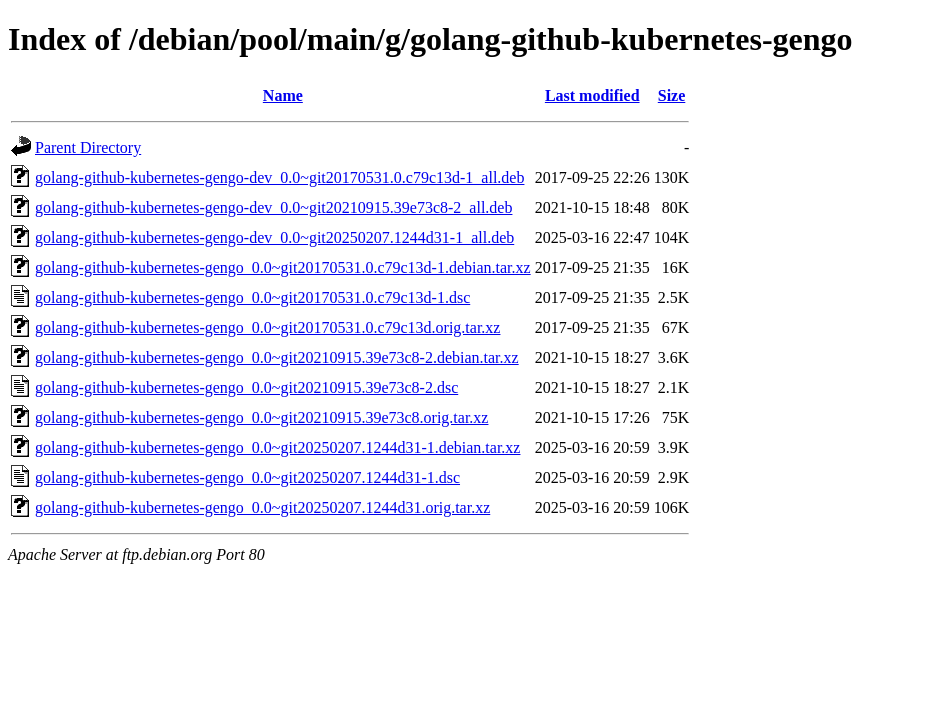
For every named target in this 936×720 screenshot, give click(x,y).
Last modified (592, 95)
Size (672, 95)
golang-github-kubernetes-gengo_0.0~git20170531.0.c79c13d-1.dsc (252, 297)
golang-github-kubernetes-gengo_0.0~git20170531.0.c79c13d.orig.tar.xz (267, 327)
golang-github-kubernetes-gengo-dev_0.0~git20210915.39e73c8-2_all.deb (273, 207)
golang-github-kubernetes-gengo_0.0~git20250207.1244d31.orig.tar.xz (262, 507)
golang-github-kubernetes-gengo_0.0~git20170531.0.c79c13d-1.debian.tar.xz (283, 267)
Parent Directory (88, 147)
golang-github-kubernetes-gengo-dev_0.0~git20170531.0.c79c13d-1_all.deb (279, 177)
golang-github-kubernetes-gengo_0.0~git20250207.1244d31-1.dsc (247, 477)
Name (283, 95)
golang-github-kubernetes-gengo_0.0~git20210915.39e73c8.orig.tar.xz (261, 417)
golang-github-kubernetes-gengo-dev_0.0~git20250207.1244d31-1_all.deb (274, 237)
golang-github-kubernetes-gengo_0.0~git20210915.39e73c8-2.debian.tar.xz (277, 357)
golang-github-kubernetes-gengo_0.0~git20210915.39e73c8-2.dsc (246, 387)
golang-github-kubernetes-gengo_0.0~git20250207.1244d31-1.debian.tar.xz (277, 447)
